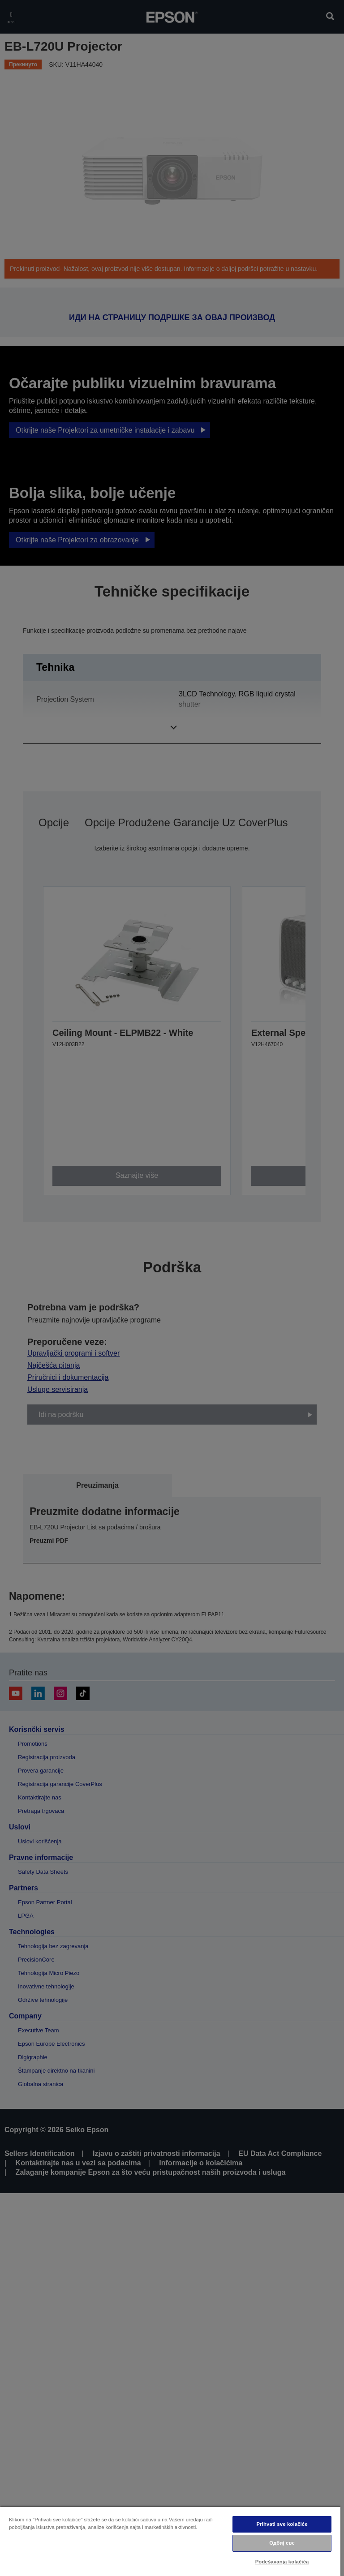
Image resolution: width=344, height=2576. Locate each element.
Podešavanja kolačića (282, 2561)
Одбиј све (282, 2543)
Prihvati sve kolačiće (281, 2524)
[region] (170, 2541)
